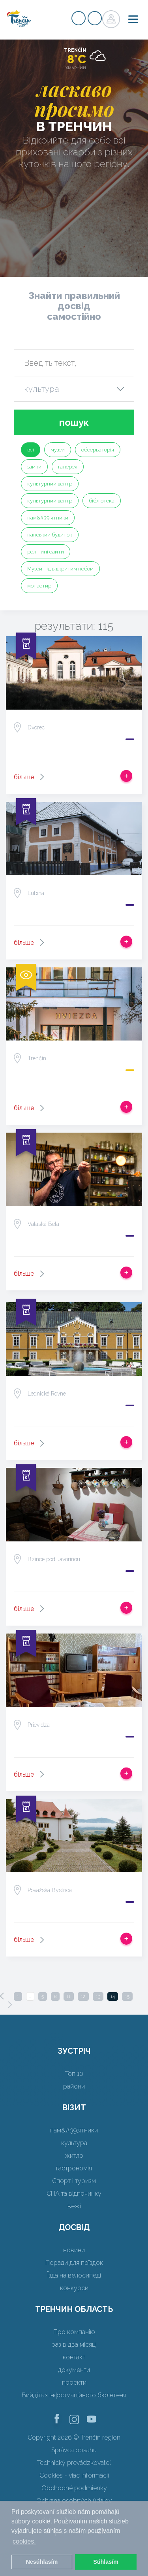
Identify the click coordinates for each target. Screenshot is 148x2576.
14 (113, 1996)
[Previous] (2, 1996)
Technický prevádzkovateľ (74, 2462)
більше (24, 777)
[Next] (10, 2005)
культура (74, 2143)
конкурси (74, 2288)
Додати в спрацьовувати (126, 776)
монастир (39, 586)
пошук (74, 422)
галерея (67, 467)
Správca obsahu (74, 2450)
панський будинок (49, 535)
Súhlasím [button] (105, 2562)
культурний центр (49, 484)
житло (74, 2155)
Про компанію (74, 2332)
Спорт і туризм (74, 2181)
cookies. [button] (24, 2541)
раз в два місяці (74, 2344)
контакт (74, 2357)
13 (98, 1996)
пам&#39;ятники (47, 518)
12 (83, 1996)
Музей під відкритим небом (60, 569)
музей (58, 450)
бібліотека (101, 501)
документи (74, 2370)
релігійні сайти (45, 552)
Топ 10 (74, 2073)
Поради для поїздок (74, 2262)
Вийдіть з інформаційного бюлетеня (74, 2395)
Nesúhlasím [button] (42, 2562)
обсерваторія (97, 450)
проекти (74, 2382)
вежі (74, 2206)
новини (74, 2250)
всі (30, 450)
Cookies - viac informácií (74, 2475)
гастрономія (74, 2168)
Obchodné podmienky (74, 2488)
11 (69, 1996)
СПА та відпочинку (74, 2193)
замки (34, 467)
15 (127, 1996)
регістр (78, 18)
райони (74, 2086)
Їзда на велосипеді (74, 2275)
